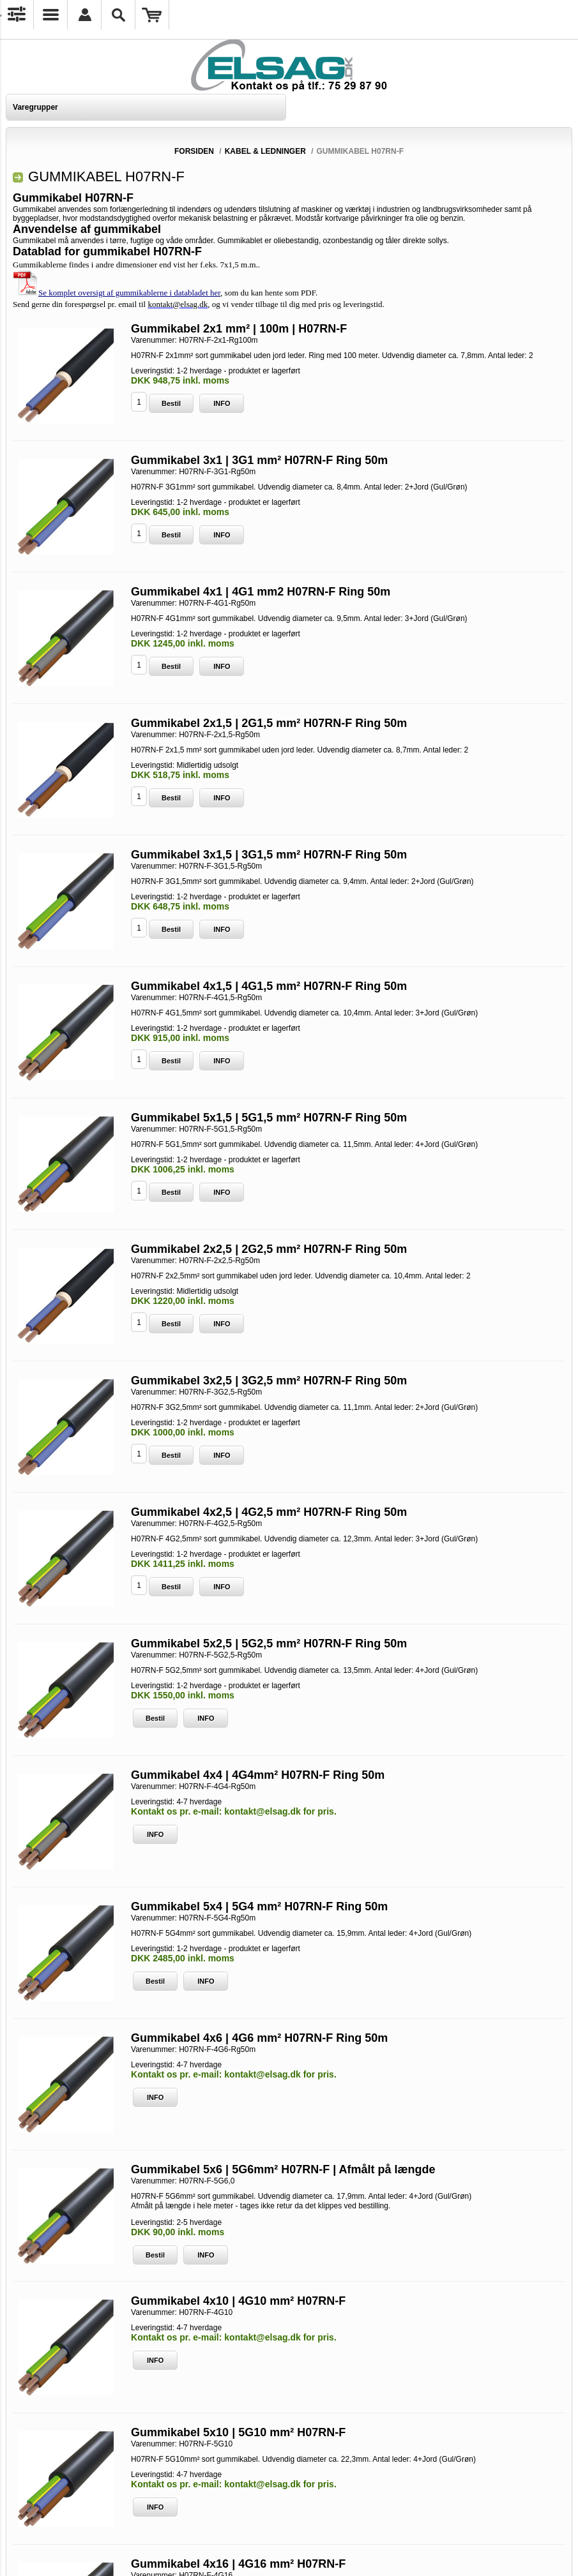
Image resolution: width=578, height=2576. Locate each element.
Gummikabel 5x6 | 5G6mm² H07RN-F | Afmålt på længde (283, 2169)
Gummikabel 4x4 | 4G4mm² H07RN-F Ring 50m (257, 1775)
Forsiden (194, 151)
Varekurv (152, 14)
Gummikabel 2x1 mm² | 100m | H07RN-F (239, 328)
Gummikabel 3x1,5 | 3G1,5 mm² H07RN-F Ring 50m (269, 854)
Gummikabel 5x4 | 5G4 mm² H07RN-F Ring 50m (259, 1906)
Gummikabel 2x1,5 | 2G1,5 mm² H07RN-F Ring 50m (269, 723)
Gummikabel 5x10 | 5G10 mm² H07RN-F (238, 2432)
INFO (221, 403)
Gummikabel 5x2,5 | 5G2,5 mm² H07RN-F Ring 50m (269, 1643)
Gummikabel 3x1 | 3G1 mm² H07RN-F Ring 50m (259, 460)
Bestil (171, 403)
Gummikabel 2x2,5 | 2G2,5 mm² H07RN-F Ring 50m (269, 1249)
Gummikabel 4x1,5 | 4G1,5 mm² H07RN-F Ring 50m (269, 986)
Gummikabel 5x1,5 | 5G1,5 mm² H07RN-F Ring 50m (269, 1117)
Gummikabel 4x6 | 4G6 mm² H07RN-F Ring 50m (259, 2038)
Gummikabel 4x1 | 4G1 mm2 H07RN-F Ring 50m (260, 591)
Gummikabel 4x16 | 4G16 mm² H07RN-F (238, 2563)
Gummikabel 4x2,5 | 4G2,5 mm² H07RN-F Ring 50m (269, 1512)
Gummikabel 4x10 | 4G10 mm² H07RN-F (238, 2301)
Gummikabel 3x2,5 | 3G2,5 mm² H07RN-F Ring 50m (269, 1380)
